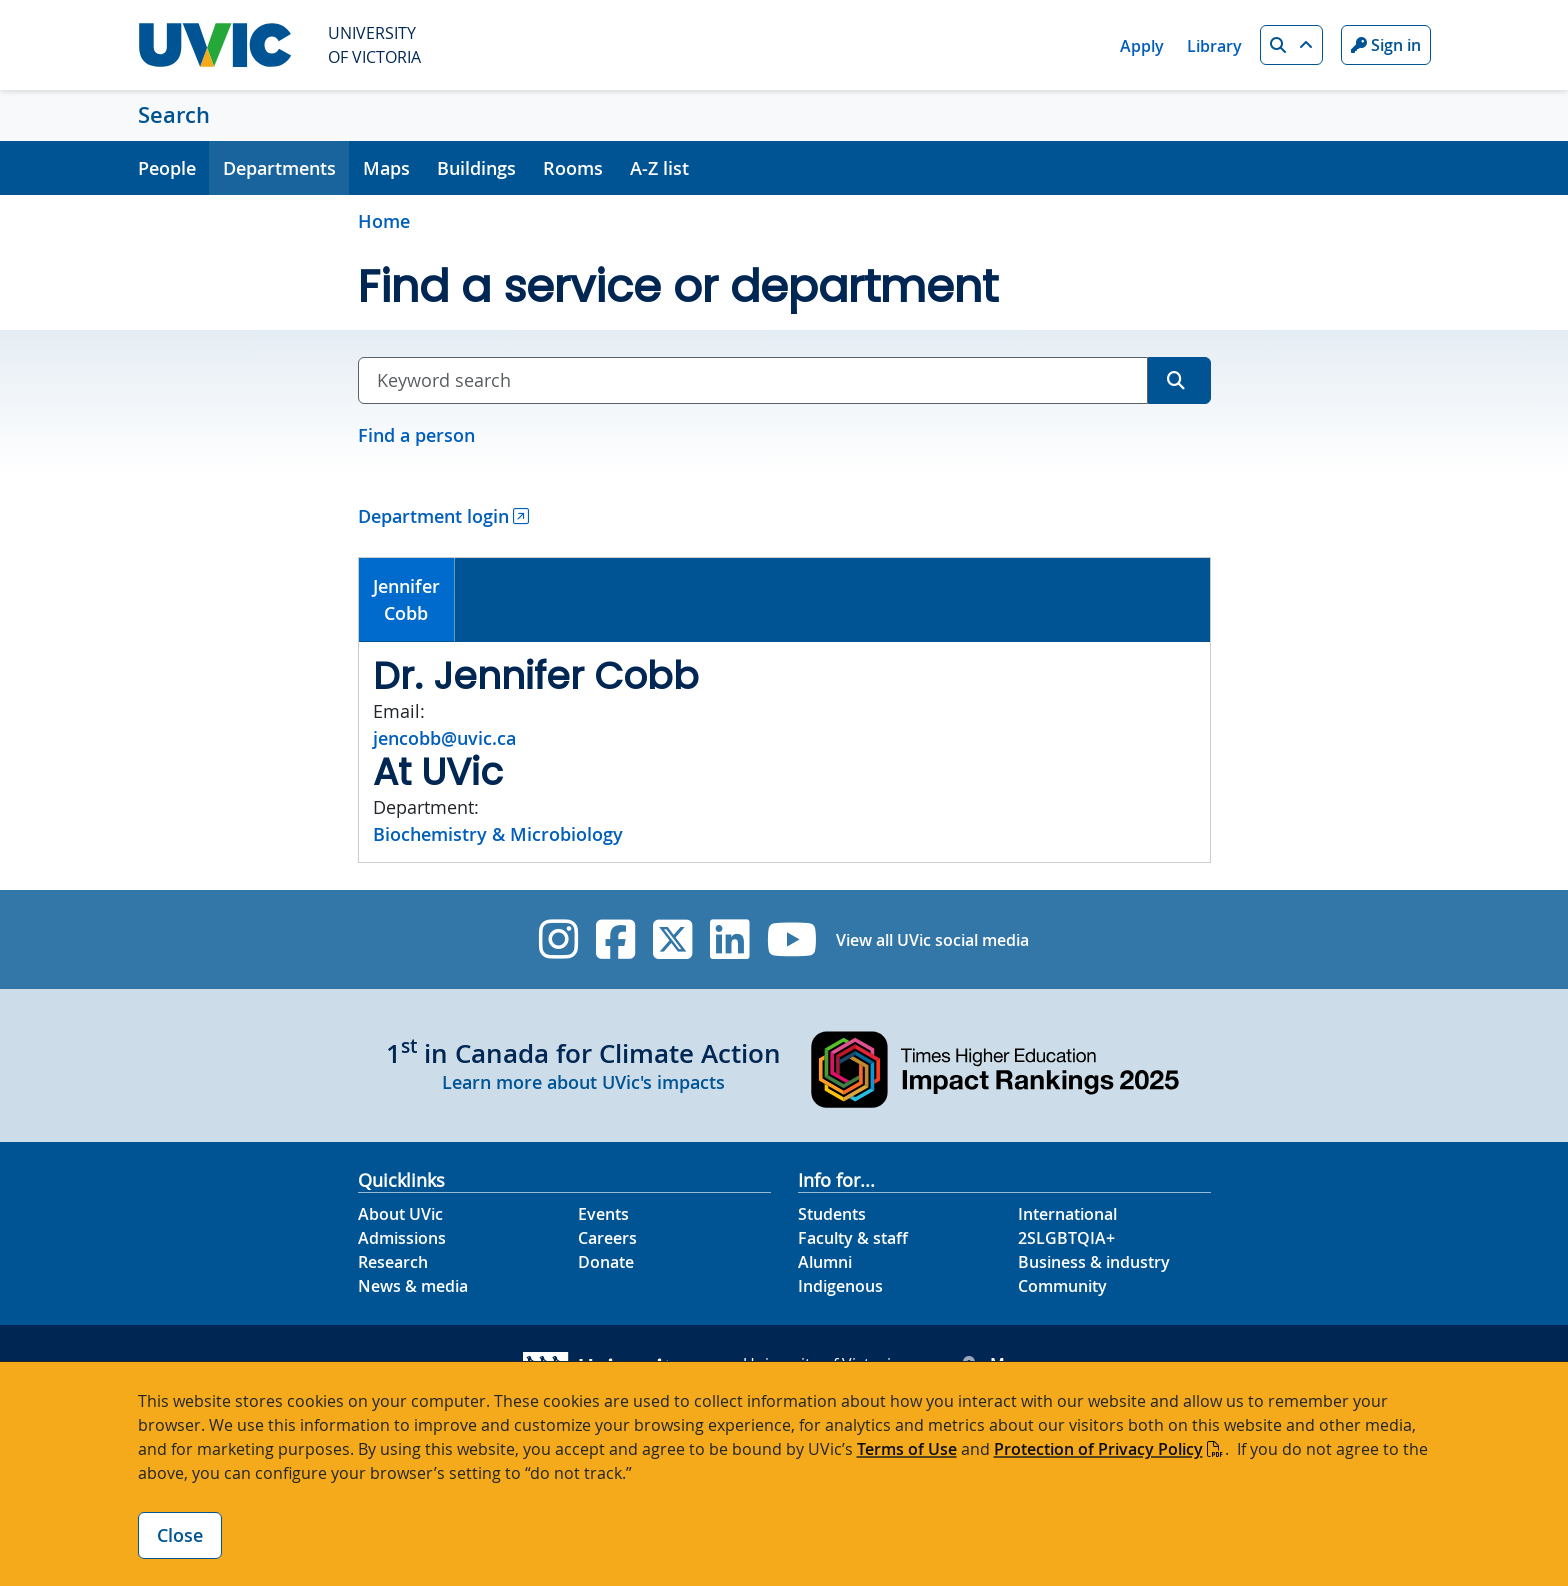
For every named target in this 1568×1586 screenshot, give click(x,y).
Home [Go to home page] (384, 221)
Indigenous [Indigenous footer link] (840, 1286)
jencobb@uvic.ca (444, 738)
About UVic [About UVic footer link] (400, 1214)
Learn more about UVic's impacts (583, 1082)
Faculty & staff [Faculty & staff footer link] (853, 1238)
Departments (279, 168)
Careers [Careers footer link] (607, 1238)
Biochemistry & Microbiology (498, 834)
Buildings (476, 168)
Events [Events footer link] (603, 1214)
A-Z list (659, 168)
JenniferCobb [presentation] (406, 599)
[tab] (407, 600)
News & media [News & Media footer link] (413, 1286)
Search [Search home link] (174, 115)
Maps (386, 168)
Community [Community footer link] (1062, 1286)
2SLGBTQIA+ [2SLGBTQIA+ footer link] (1066, 1238)
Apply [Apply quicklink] (1142, 46)
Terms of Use (907, 1449)
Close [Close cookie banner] (180, 1535)
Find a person (416, 435)
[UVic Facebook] (615, 939)
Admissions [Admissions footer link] (402, 1238)
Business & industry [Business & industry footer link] (1094, 1262)
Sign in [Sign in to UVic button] (1386, 45)
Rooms (573, 168)
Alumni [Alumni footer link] (825, 1262)
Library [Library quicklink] (1214, 46)
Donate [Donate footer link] (606, 1262)
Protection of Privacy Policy (1098, 1449)
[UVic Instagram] (558, 939)
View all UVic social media (932, 940)
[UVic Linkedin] (729, 939)
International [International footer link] (1067, 1214)
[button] (1291, 45)
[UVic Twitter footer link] (672, 939)
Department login (433, 516)
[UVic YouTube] (792, 939)
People (167, 168)
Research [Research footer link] (393, 1262)
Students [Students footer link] (832, 1214)
